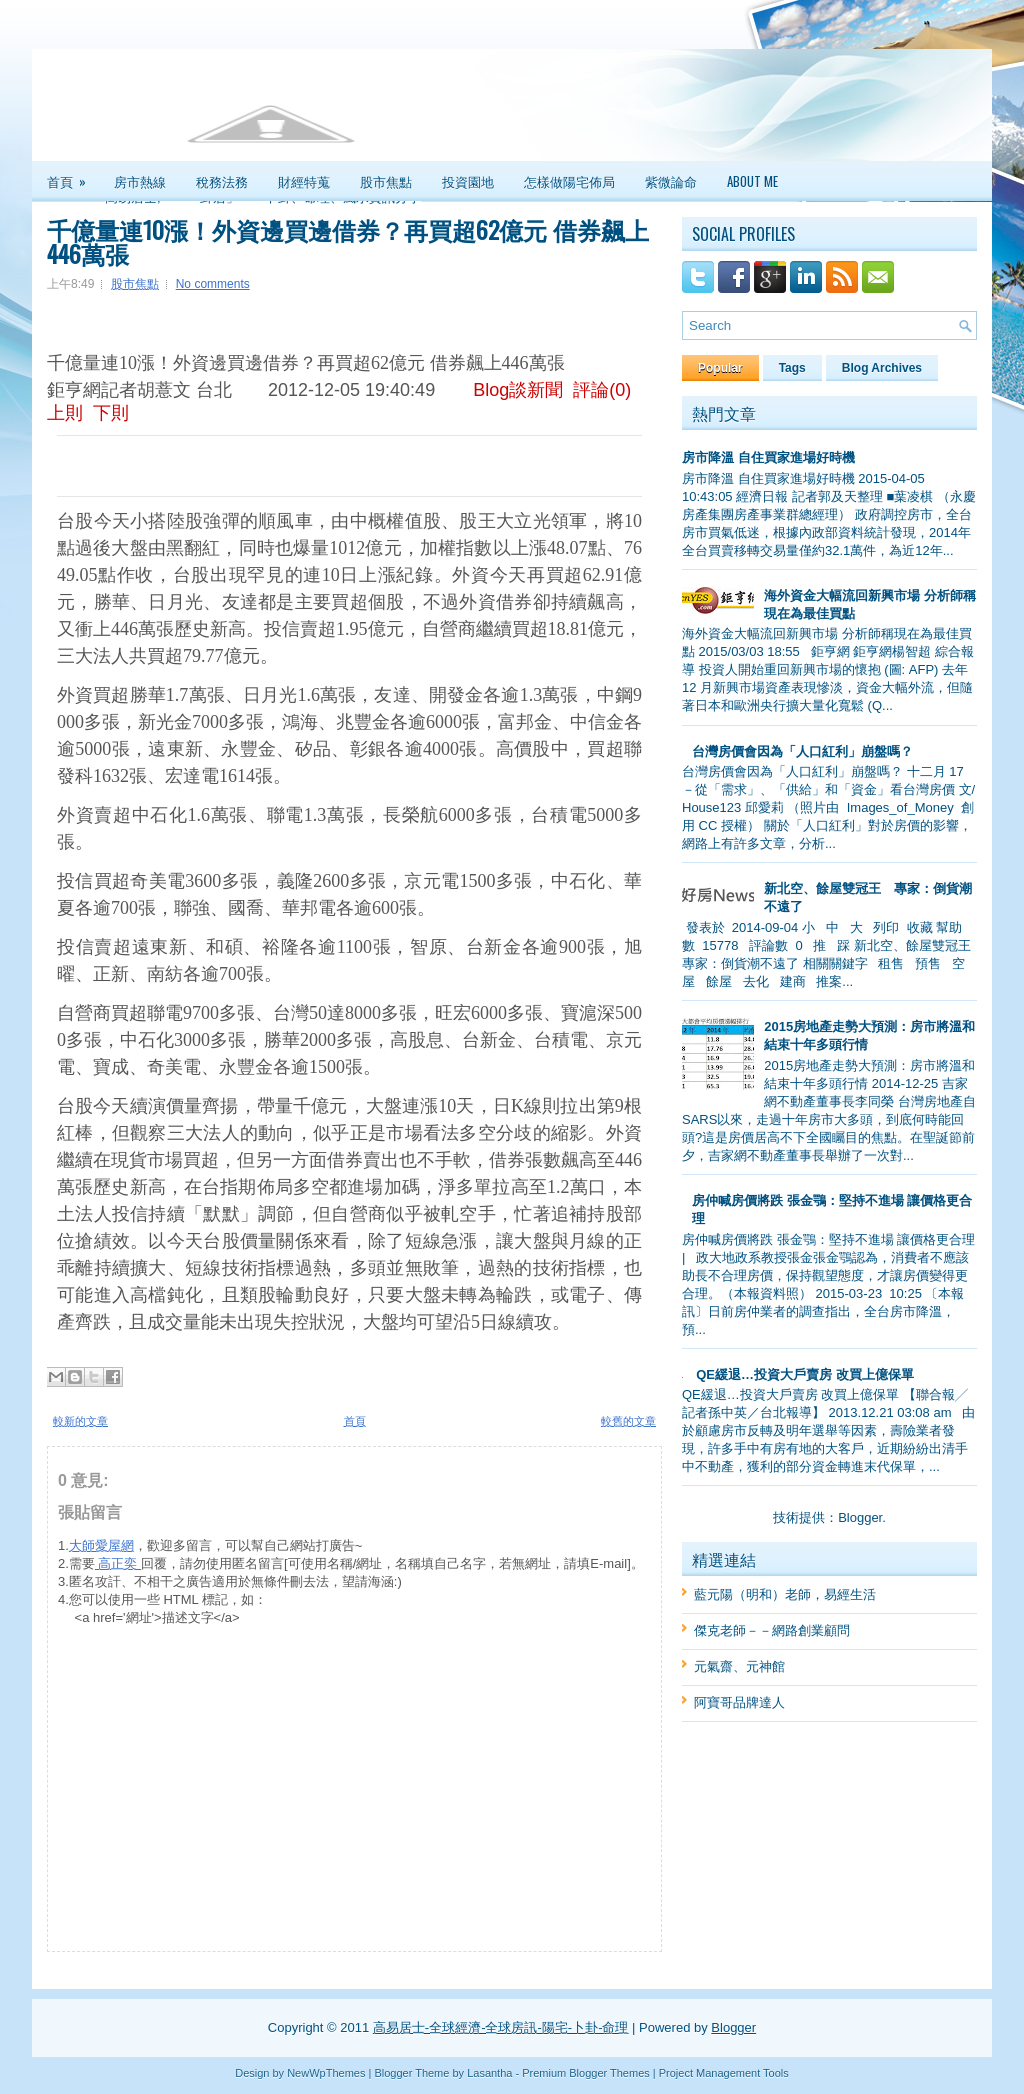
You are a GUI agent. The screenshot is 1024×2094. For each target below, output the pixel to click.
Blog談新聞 (518, 390)
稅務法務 (222, 181)
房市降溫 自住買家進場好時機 (768, 457)
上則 (65, 413)
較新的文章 (80, 1421)
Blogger (860, 1517)
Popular (720, 368)
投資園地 (468, 181)
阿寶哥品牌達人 (739, 1702)
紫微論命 (671, 181)
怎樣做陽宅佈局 (569, 181)
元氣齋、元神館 (739, 1666)
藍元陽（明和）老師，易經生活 (785, 1594)
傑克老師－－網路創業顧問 (772, 1630)
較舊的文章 (628, 1421)
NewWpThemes (326, 2073)
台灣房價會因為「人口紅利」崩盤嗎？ (802, 751)
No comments (213, 284)
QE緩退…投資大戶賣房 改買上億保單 (804, 1374)
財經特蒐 (304, 181)
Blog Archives (882, 368)
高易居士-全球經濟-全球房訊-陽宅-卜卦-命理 (501, 2027)
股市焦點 (386, 181)
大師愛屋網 (101, 1545)
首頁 (73, 176)
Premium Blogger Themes (586, 2073)
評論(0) (602, 390)
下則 (111, 413)
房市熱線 (140, 181)
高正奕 (118, 1563)
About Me (752, 181)
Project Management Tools (724, 2073)
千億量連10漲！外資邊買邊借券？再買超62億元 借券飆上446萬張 (348, 241)
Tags (792, 368)
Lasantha (489, 2073)
